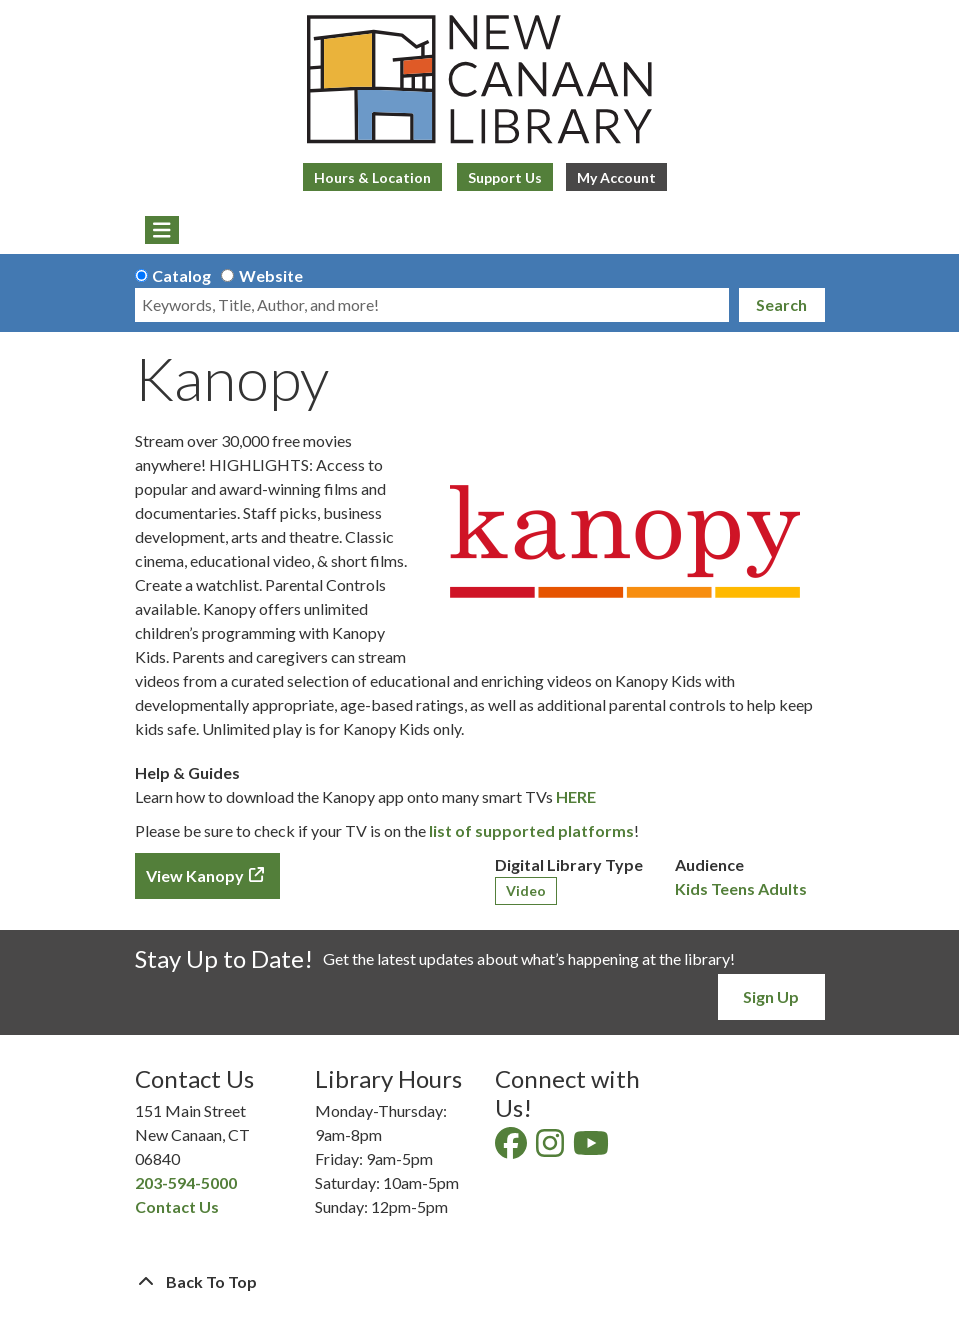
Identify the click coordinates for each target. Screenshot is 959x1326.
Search (781, 304)
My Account (616, 177)
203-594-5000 (186, 1182)
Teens (733, 888)
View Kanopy (195, 875)
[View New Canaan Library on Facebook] (512, 1148)
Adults (782, 888)
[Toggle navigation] (162, 230)
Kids (691, 888)
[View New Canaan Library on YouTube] (592, 1148)
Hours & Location (372, 177)
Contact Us (177, 1206)
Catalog (181, 275)
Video (526, 890)
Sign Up (771, 996)
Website (271, 275)
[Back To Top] (480, 1282)
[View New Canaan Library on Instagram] (551, 1148)
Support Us (505, 177)
